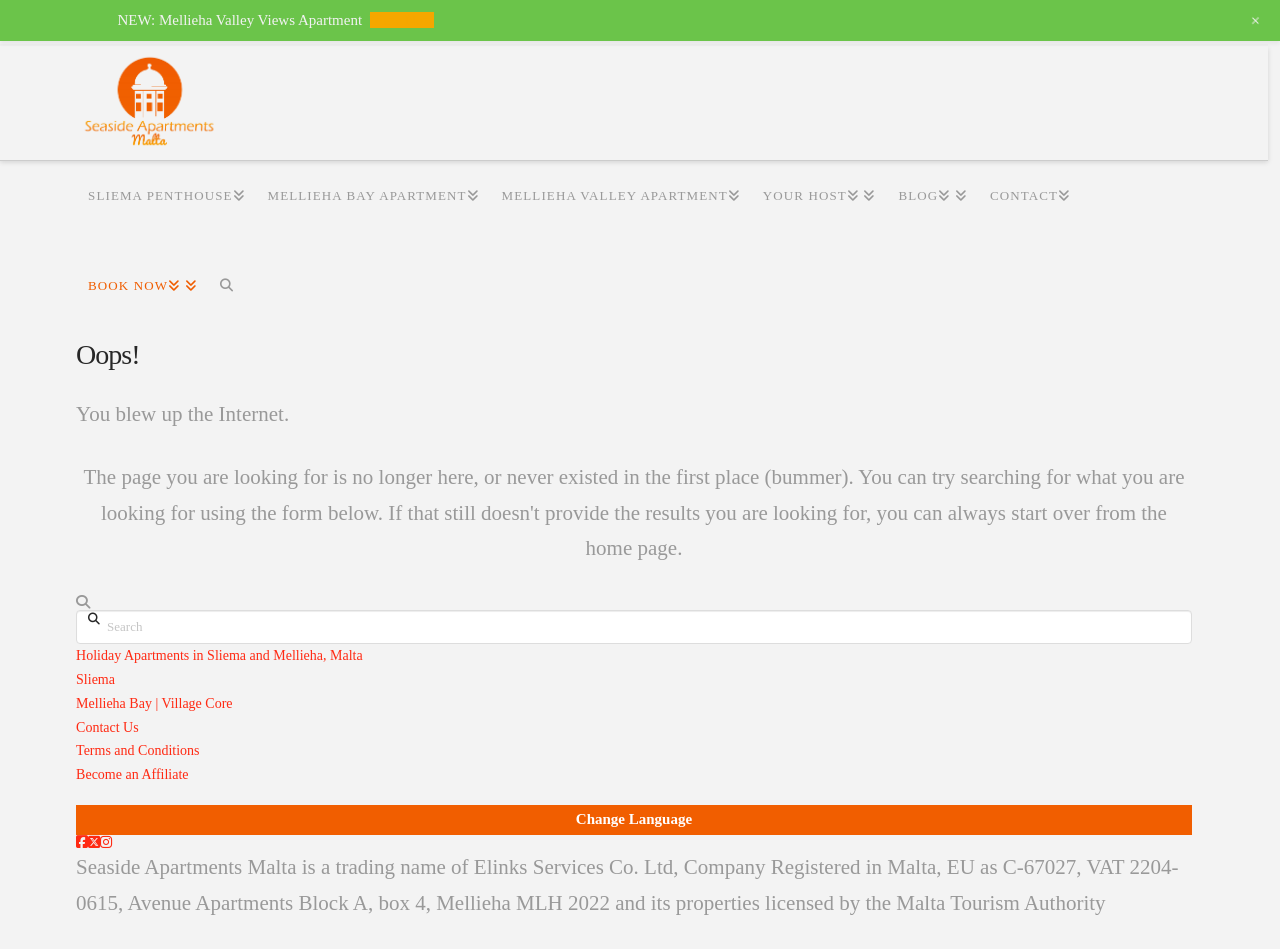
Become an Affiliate (132, 774)
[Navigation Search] (226, 286)
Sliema (95, 679)
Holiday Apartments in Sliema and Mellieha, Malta (219, 655)
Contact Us (107, 727)
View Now (402, 20)
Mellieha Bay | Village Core (154, 703)
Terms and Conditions (137, 750)
